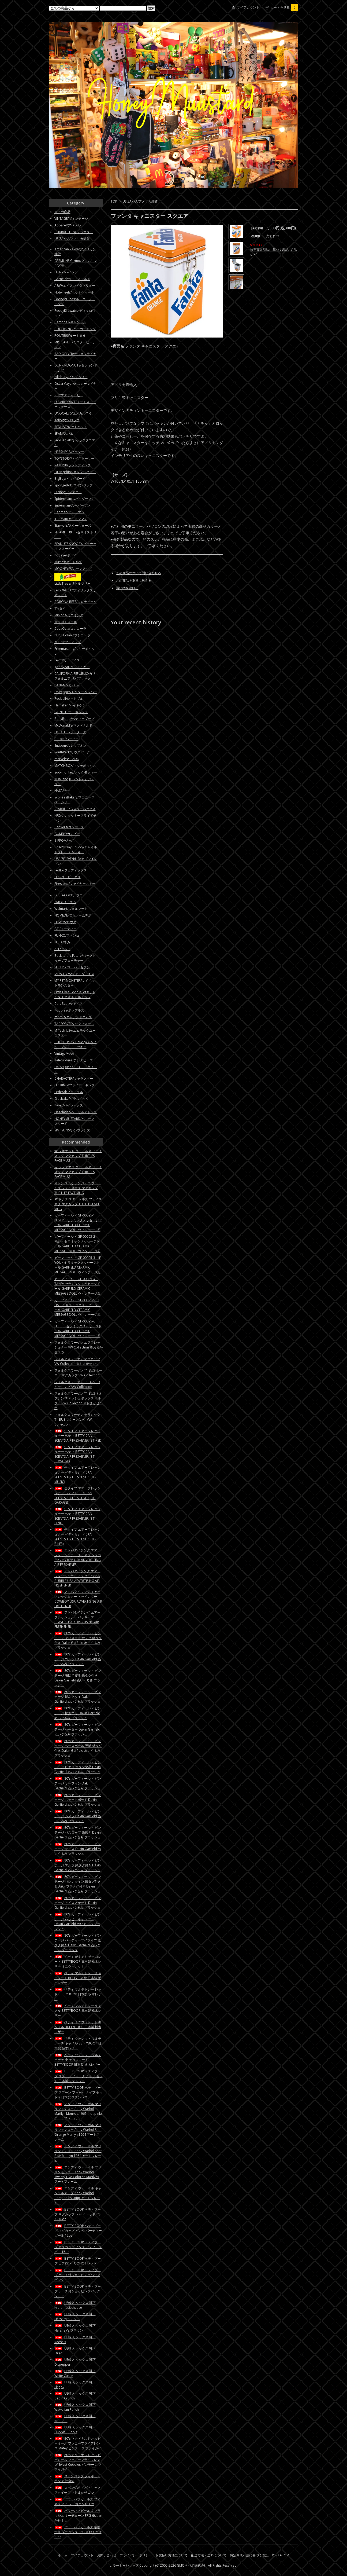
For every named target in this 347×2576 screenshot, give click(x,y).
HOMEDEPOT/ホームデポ (72, 915)
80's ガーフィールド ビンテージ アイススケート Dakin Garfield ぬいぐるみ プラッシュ (77, 1903)
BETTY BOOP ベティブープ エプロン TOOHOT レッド (77, 2261)
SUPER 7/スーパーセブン (72, 967)
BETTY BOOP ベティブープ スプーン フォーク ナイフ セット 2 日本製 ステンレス (78, 2092)
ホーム (63, 2555)
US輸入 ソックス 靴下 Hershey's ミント (75, 2316)
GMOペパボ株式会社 (192, 2565)
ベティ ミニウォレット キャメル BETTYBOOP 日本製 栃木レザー (77, 2027)
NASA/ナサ (62, 790)
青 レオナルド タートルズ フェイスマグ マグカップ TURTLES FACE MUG (78, 1156)
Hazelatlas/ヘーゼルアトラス (75, 1112)
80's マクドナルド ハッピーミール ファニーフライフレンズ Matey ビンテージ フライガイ (77, 2443)
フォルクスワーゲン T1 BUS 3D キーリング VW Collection (77, 1384)
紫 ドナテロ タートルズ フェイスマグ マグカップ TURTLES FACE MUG (78, 1204)
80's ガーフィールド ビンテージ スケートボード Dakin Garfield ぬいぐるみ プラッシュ (77, 1800)
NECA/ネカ (62, 942)
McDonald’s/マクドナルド (73, 725)
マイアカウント (248, 7)
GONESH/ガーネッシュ (71, 712)
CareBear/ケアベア (68, 1003)
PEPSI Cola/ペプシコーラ (72, 635)
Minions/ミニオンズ (68, 615)
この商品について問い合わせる (138, 573)
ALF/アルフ (62, 949)
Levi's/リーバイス (67, 660)
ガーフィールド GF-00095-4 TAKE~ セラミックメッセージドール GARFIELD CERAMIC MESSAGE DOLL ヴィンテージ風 (77, 1286)
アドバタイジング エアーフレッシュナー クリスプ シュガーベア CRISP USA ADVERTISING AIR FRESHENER (77, 1557)
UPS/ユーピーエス (67, 877)
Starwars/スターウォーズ (72, 525)
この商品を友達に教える (133, 580)
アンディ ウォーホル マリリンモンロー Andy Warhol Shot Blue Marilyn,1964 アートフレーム (78, 2153)
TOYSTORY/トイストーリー (74, 458)
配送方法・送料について (208, 2555)
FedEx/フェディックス (70, 870)
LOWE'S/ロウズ (65, 922)
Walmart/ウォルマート (71, 908)
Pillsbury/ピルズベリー (71, 377)
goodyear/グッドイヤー (72, 667)
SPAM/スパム (63, 433)
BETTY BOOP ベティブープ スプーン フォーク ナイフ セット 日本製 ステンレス (78, 2076)
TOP (114, 201)
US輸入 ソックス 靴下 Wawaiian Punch (75, 2407)
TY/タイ (60, 608)
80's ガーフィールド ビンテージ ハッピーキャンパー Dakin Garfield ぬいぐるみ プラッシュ (77, 1921)
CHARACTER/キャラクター (73, 232)
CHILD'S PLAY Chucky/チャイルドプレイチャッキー (75, 1044)
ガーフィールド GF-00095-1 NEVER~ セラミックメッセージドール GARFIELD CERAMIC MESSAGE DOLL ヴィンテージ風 (78, 1222)
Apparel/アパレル (67, 225)
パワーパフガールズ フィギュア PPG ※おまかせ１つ (77, 2501)
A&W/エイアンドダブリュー (74, 285)
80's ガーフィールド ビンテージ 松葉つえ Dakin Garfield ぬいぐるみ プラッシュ (77, 1713)
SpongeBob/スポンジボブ (73, 485)
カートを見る (284, 7)
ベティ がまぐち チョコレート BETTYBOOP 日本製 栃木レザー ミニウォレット (77, 1961)
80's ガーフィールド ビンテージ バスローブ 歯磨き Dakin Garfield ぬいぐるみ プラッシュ (77, 1832)
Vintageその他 (64, 1053)
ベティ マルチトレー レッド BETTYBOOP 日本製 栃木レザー (77, 1994)
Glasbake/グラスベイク (71, 1098)
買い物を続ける (127, 588)
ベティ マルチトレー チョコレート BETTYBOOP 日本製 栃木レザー (77, 1978)
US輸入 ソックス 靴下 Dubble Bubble (75, 2429)
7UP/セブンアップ (67, 642)
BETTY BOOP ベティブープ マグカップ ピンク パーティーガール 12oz (78, 2230)
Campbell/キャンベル (70, 322)
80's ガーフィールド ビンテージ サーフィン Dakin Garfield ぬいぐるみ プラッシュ (77, 1783)
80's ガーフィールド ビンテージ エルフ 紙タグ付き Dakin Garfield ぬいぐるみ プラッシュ (77, 1865)
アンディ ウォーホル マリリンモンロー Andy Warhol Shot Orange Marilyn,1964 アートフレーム (78, 2132)
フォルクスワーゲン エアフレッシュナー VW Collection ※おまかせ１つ (78, 1347)
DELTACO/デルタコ (68, 895)
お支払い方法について (171, 2555)
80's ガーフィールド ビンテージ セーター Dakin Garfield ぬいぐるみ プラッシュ (77, 1729)
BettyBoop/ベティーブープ (74, 718)
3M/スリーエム (65, 902)
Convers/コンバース (69, 827)
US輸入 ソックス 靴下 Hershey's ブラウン (75, 2328)
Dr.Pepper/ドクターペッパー (75, 692)
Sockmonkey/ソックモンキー (75, 772)
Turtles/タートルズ (68, 562)
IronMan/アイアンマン (70, 518)
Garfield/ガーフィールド (72, 279)
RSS (274, 2555)
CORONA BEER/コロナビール (75, 601)
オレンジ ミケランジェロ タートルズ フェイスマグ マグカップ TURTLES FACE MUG (77, 1188)
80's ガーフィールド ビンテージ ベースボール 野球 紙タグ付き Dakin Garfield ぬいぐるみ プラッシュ (78, 1748)
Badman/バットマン (69, 512)
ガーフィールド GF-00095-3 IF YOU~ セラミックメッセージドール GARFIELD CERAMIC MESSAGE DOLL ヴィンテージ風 (77, 1264)
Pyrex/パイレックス (68, 1105)
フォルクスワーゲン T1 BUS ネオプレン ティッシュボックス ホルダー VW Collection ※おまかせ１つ (78, 1400)
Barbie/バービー (66, 738)
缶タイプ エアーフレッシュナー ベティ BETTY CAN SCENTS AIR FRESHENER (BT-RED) (78, 1435)
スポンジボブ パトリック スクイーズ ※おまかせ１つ (77, 2490)
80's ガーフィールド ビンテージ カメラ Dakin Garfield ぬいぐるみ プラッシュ (77, 1816)
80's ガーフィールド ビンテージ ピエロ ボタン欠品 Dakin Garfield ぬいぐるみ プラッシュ (77, 1767)
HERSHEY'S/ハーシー (69, 451)
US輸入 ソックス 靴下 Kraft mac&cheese (75, 2305)
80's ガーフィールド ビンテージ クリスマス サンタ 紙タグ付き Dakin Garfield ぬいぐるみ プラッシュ (78, 1640)
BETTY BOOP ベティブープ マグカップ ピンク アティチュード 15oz (78, 2247)
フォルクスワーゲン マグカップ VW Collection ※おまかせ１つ (77, 1361)
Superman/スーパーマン (72, 505)
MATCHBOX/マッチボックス (75, 765)
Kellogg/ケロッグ (67, 420)
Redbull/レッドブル (68, 698)
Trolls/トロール (65, 622)
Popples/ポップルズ (69, 1010)
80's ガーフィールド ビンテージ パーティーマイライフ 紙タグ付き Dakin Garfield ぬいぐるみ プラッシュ (77, 1942)
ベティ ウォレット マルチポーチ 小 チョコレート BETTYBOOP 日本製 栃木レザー (77, 2060)
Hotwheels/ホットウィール (74, 292)
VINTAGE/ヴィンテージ (71, 218)
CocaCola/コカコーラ (70, 628)
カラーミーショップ (124, 2565)
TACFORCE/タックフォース (74, 1023)
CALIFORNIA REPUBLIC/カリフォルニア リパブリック (74, 676)
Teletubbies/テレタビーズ (73, 1060)
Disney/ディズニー (68, 492)
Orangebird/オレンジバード (75, 472)
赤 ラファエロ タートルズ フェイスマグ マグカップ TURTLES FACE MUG (78, 1172)
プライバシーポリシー (136, 2555)
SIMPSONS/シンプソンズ (72, 1130)
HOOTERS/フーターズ (70, 732)
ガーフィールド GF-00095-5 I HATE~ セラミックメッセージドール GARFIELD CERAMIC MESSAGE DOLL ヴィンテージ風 (77, 1307)
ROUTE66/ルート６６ (70, 335)
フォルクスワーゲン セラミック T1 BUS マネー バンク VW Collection (77, 1419)
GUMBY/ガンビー (67, 833)
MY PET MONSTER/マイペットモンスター (74, 983)
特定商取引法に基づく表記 (249, 2555)
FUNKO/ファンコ (66, 935)
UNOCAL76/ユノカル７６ (73, 413)
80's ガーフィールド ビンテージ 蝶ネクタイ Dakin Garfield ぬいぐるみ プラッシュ (77, 1697)
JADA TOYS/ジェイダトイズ (74, 974)
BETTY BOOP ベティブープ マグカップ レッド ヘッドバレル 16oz (78, 2214)
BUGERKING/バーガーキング (75, 329)
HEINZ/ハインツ (66, 272)
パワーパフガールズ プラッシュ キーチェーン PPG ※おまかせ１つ (78, 2515)
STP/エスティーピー (68, 395)
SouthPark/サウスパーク (72, 752)
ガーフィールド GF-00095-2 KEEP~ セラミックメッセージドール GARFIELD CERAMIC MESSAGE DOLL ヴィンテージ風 (77, 1243)
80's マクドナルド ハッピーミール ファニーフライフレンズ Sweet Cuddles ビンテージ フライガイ (78, 2462)
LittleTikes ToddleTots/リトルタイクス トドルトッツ (74, 994)
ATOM (284, 2555)
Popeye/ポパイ (65, 555)
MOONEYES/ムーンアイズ (73, 568)
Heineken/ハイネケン (70, 705)
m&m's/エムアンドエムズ (73, 1017)
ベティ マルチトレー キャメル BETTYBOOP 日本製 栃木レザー (77, 2010)
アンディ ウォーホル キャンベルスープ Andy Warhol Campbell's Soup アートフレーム (77, 2195)
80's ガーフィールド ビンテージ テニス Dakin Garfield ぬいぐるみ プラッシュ (77, 1849)
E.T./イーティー (65, 928)
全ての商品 (62, 212)
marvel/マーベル (66, 759)
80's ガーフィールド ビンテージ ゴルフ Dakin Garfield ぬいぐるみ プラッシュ (77, 1659)
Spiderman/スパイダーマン (74, 498)
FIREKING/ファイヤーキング (74, 1085)
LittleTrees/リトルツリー (72, 583)
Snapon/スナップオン (70, 745)
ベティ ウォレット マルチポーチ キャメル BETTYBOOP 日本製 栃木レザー (77, 2043)
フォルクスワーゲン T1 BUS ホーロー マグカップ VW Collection (78, 1372)
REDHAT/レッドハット (70, 426)
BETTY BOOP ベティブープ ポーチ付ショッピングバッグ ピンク (77, 2275)
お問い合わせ (106, 2555)
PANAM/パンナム (67, 685)
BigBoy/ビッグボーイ (69, 478)
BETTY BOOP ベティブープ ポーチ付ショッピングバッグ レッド (77, 2291)
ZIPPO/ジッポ (64, 840)
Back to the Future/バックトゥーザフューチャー (75, 958)
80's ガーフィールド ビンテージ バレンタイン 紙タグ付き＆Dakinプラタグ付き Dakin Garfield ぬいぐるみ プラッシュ (77, 1883)
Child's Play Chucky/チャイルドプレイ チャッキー (75, 849)
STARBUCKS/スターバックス (75, 809)
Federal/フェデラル (68, 1092)
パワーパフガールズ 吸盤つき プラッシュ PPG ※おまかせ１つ (78, 2532)
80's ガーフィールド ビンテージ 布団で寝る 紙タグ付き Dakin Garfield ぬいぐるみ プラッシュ (77, 1677)
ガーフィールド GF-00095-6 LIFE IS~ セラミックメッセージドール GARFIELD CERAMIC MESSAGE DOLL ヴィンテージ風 (78, 1328)
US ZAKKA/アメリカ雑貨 (140, 201)
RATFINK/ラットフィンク (72, 465)
